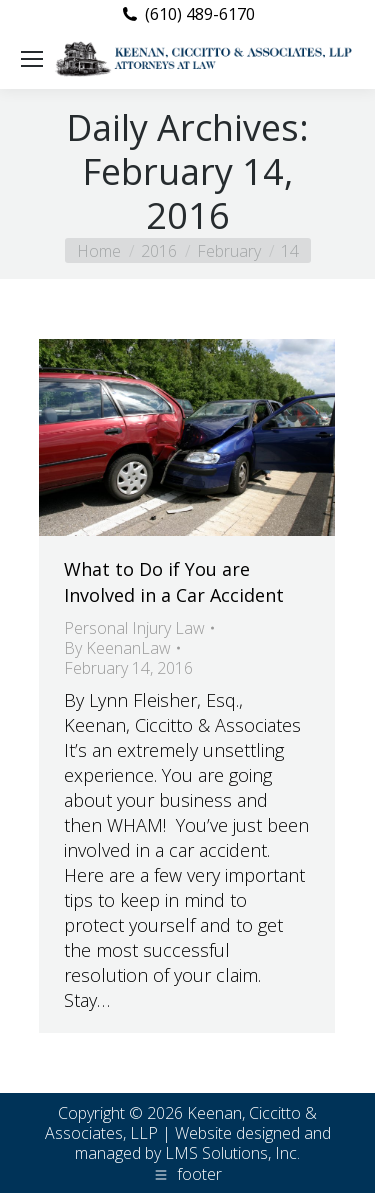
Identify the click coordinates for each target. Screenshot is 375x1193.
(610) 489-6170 (200, 14)
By (117, 648)
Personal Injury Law (134, 628)
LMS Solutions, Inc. (232, 1153)
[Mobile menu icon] (32, 59)
